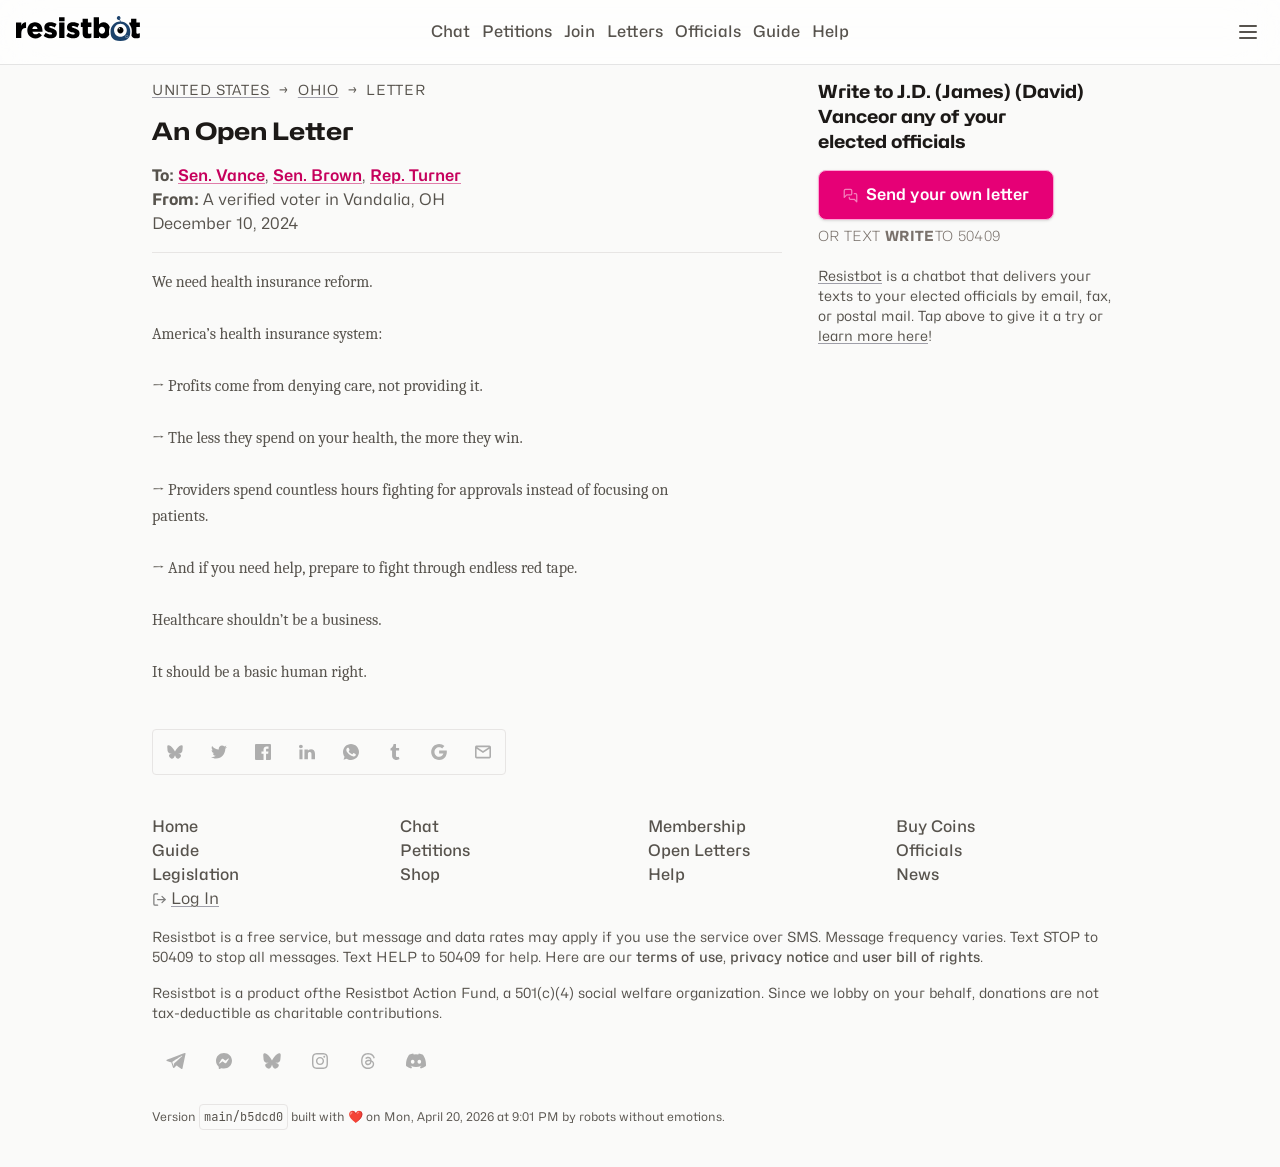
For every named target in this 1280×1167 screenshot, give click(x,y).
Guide (776, 31)
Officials (708, 31)
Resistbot (850, 275)
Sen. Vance (221, 175)
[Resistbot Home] (78, 48)
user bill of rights (921, 956)
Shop (420, 874)
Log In (185, 898)
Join (579, 31)
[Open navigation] (1248, 32)
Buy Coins (935, 826)
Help (830, 31)
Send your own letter (936, 194)
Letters (635, 31)
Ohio (318, 89)
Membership (697, 826)
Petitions (517, 31)
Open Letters (699, 850)
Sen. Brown (317, 175)
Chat (450, 31)
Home (175, 826)
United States (211, 89)
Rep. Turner (415, 175)
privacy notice (779, 956)
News (917, 874)
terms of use (679, 956)
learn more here (873, 335)
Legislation (195, 874)
